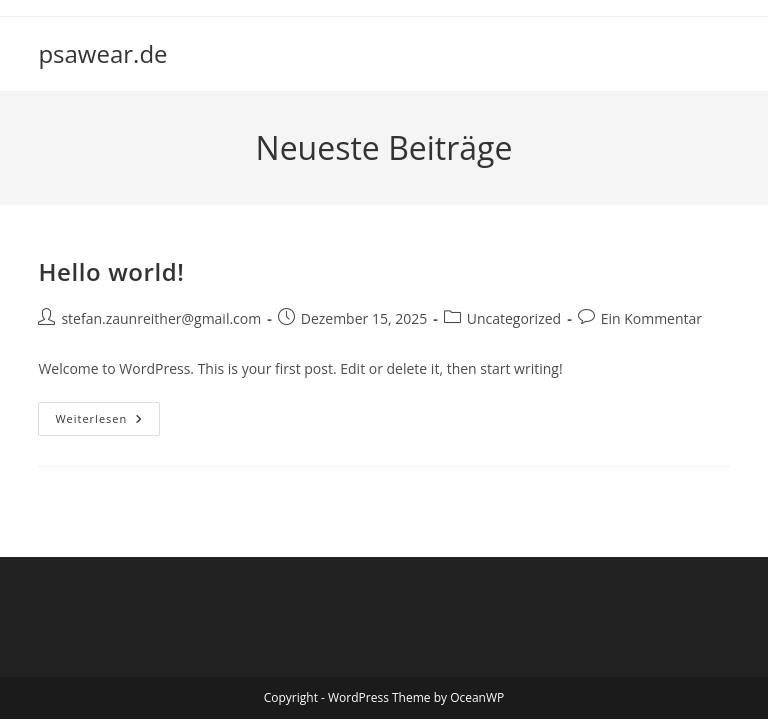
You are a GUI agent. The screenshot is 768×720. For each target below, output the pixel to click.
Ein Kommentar (651, 318)
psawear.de (102, 53)
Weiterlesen (107, 422)
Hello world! (111, 271)
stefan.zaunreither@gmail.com (161, 318)
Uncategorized (514, 318)
